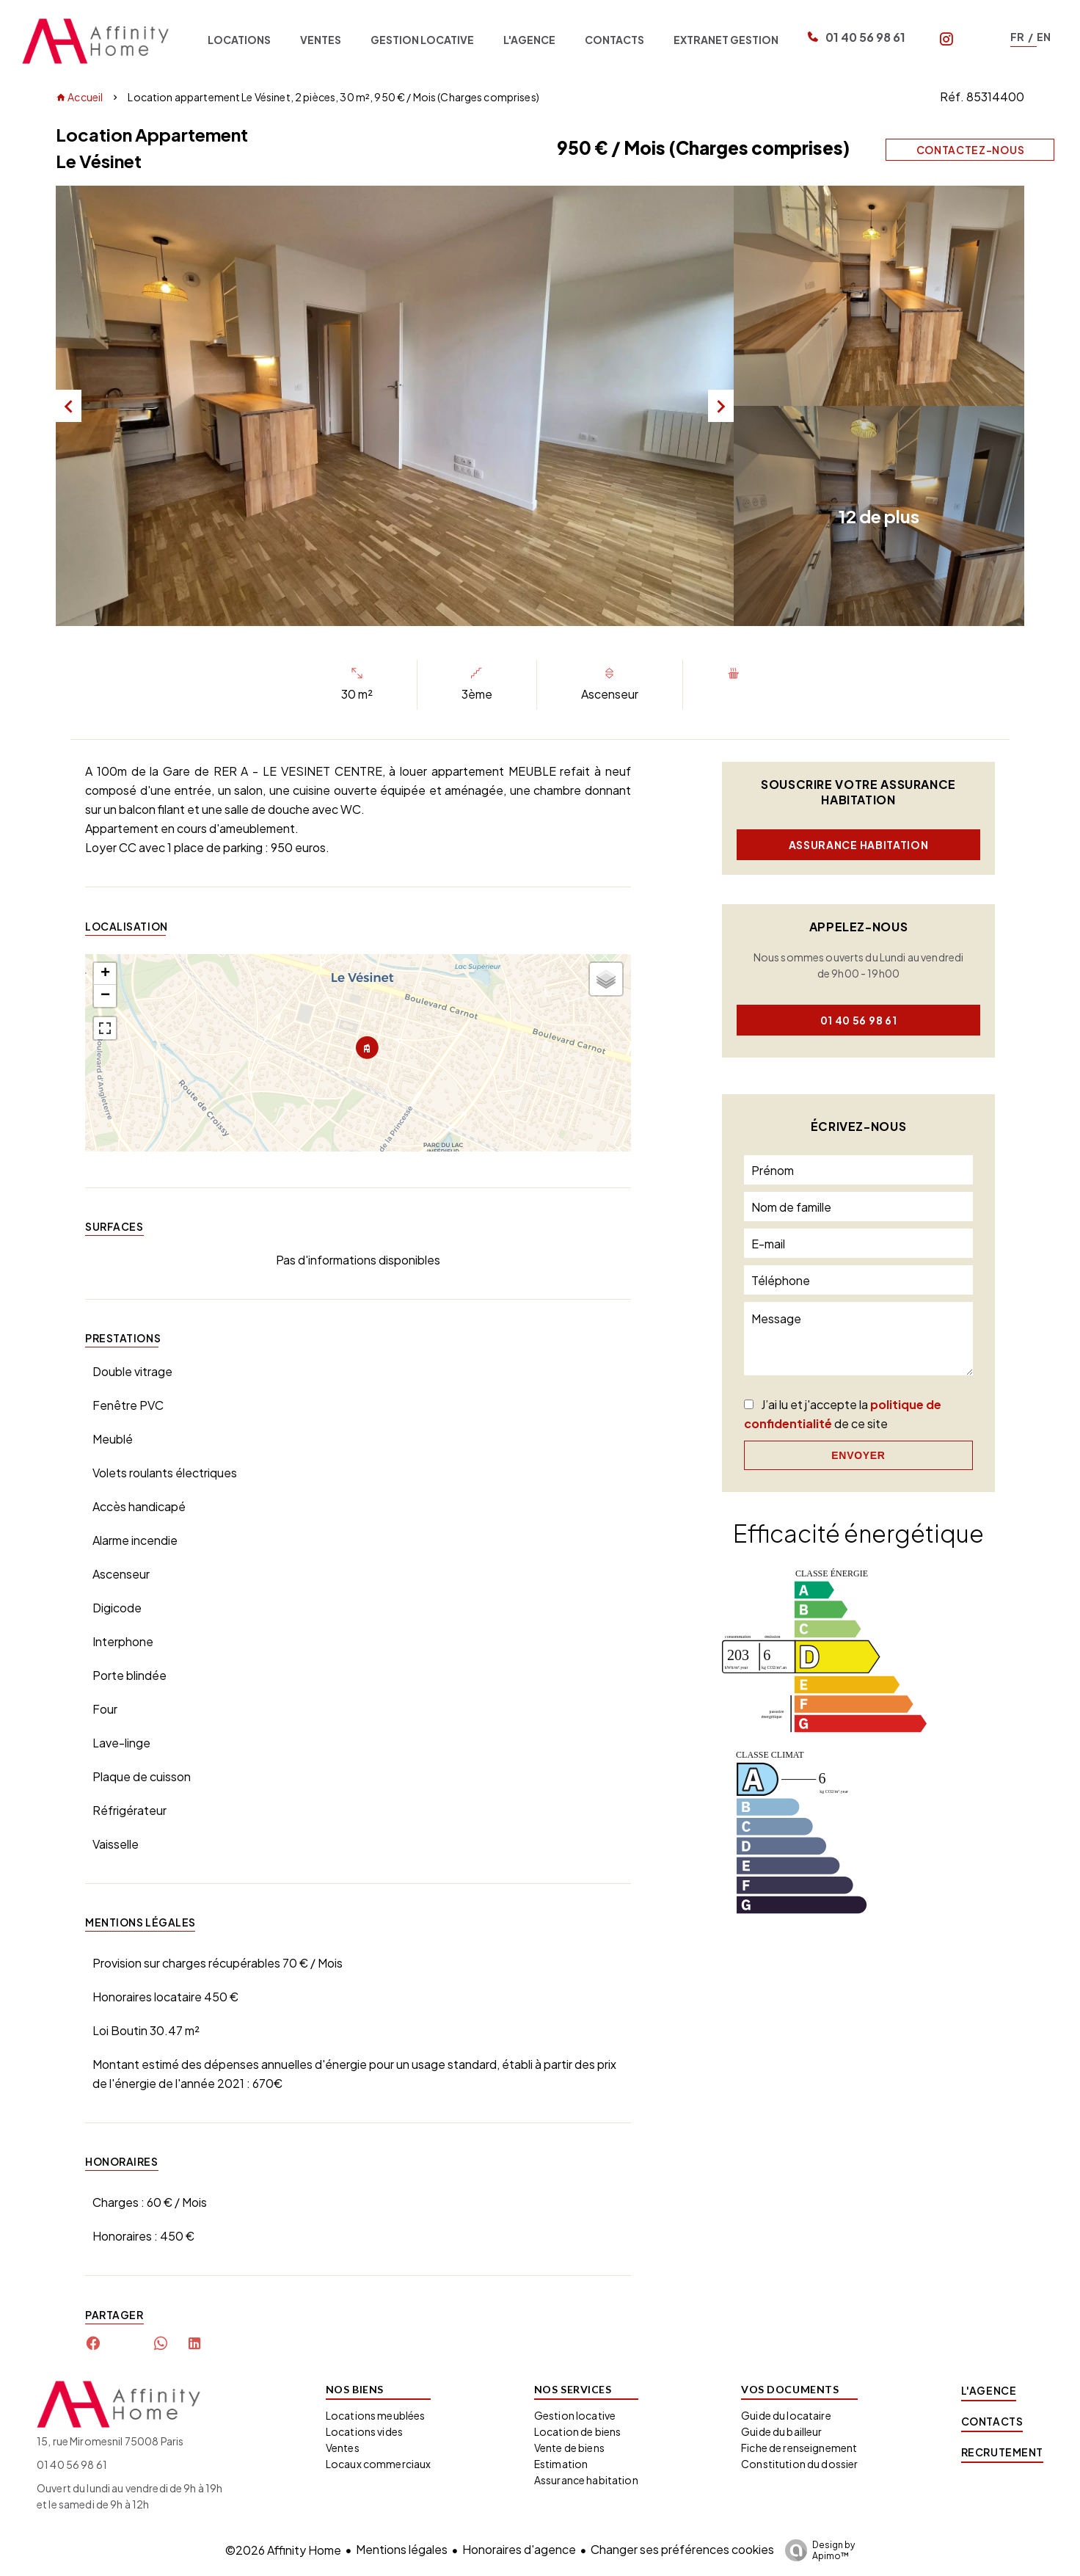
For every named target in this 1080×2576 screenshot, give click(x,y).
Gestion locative (575, 2415)
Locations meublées (376, 2415)
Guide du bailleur (781, 2431)
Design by (816, 2550)
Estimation (561, 2463)
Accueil (79, 96)
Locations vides (364, 2431)
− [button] (105, 996)
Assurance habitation (859, 844)
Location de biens (577, 2431)
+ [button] (105, 974)
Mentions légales (402, 2549)
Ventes (343, 2447)
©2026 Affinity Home (283, 2550)
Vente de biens (569, 2447)
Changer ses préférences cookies (682, 2549)
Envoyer (858, 1455)
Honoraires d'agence (519, 2549)
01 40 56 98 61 (865, 37)
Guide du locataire (786, 2415)
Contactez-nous (970, 149)
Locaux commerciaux (378, 2463)
